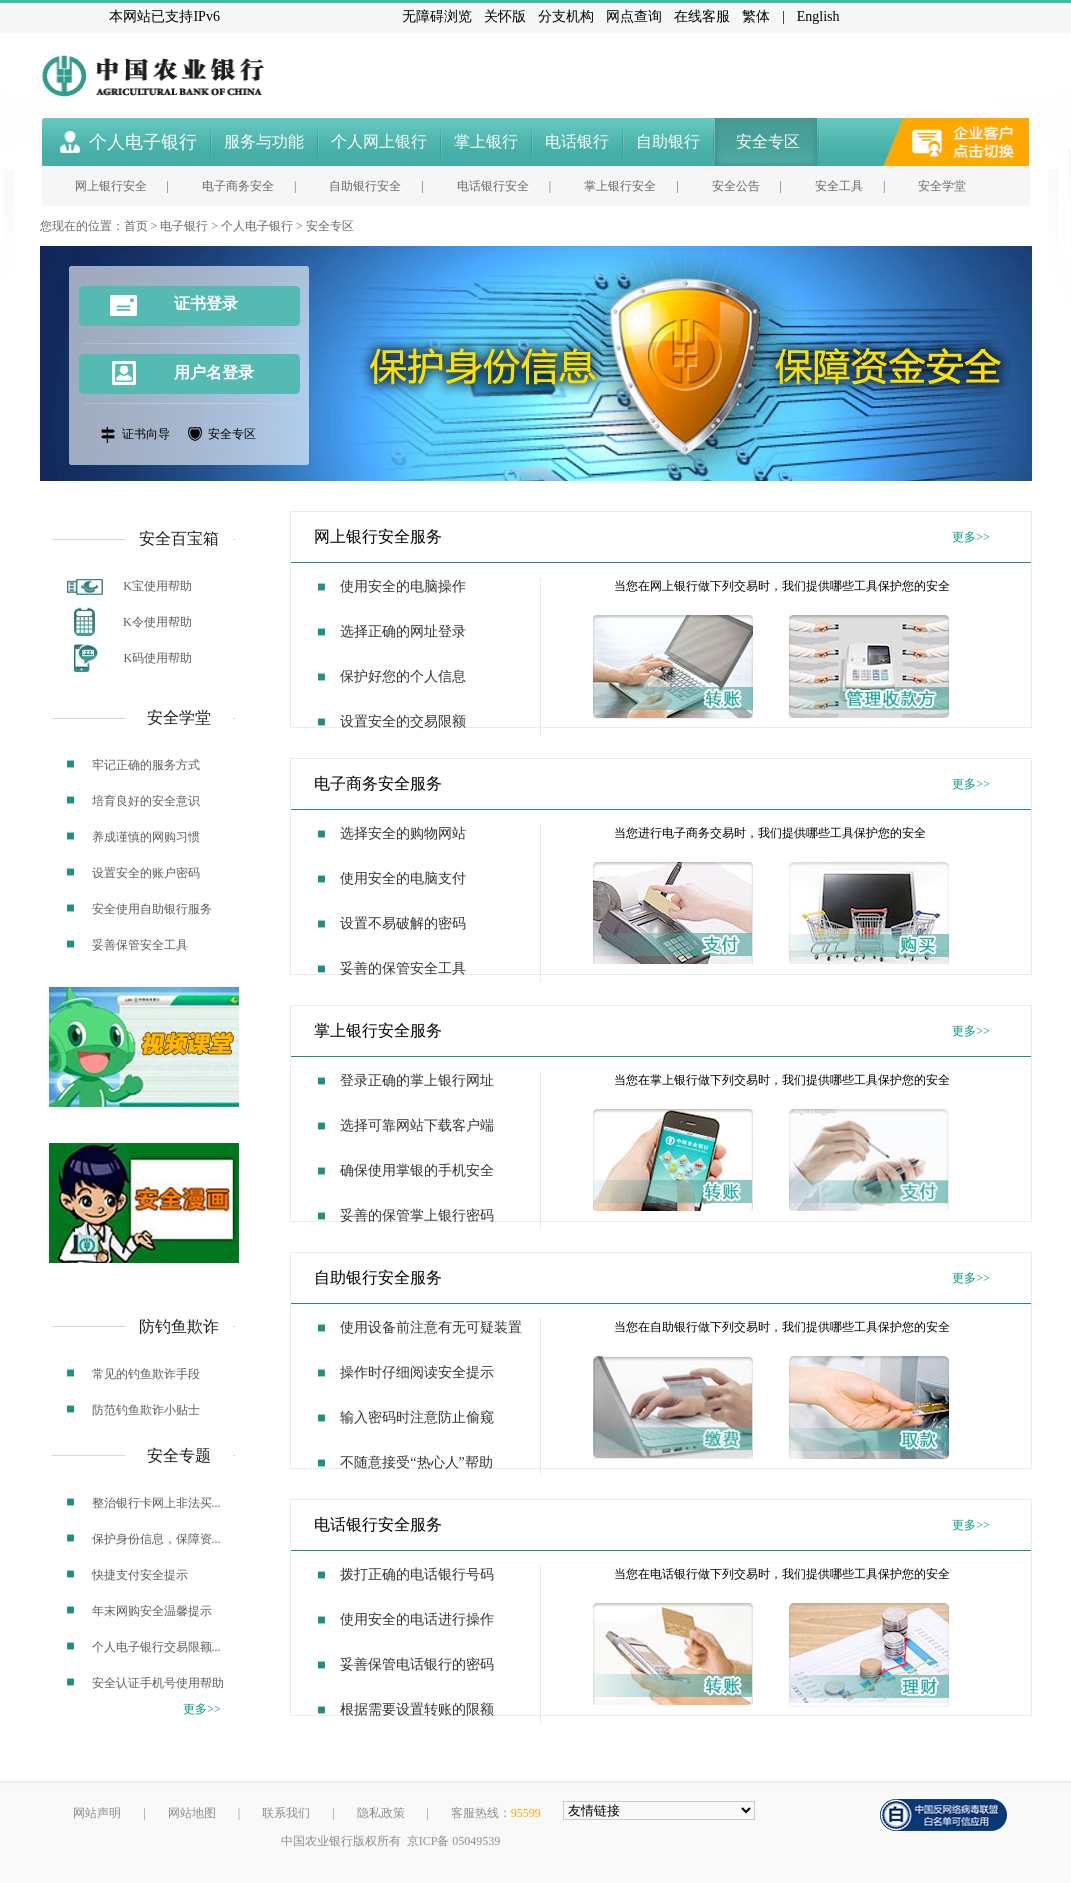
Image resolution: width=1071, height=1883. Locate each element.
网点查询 (634, 16)
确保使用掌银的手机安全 (417, 1170)
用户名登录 (214, 372)
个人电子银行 (257, 226)
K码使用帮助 (158, 658)
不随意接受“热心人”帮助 (416, 1462)
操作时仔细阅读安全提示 (417, 1372)
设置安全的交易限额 (403, 721)
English (818, 16)
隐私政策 (381, 1813)
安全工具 (839, 186)
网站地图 (192, 1813)
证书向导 (146, 434)
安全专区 (330, 226)
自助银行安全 (365, 186)
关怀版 (505, 16)
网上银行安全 (111, 186)
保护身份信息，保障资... (156, 1539)
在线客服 (702, 16)
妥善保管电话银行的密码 (417, 1664)
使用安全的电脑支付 (403, 878)
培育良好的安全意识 (146, 801)
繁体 (756, 16)
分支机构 (566, 16)
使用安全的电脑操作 (403, 586)
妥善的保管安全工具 (403, 968)
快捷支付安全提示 (140, 1575)
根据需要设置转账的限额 (417, 1709)
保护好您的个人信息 (403, 676)
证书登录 (174, 305)
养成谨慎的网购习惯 (146, 837)
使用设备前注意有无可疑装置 (431, 1327)
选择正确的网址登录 (403, 631)
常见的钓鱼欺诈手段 (146, 1374)
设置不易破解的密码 (403, 923)
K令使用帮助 (157, 622)
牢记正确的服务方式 (146, 765)
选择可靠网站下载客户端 (417, 1125)
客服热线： (496, 1813)
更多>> (971, 537)
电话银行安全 (493, 186)
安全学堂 (942, 186)
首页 (136, 226)
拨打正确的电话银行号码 (417, 1574)
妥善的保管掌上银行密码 (417, 1215)
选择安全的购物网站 (403, 833)
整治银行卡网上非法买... (156, 1503)
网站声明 (97, 1813)
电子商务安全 (238, 186)
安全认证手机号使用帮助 (158, 1683)
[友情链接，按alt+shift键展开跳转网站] (659, 1810)
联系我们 (286, 1813)
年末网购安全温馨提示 (152, 1611)
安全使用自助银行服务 (152, 909)
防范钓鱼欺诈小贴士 (146, 1410)
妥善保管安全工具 (140, 945)
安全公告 (736, 186)
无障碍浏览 (437, 16)
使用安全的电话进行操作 (417, 1619)
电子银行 (184, 226)
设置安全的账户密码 (146, 873)
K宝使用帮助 (157, 586)
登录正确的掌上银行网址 (417, 1080)
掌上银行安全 (620, 186)
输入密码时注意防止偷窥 (417, 1417)
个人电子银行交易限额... (156, 1647)
